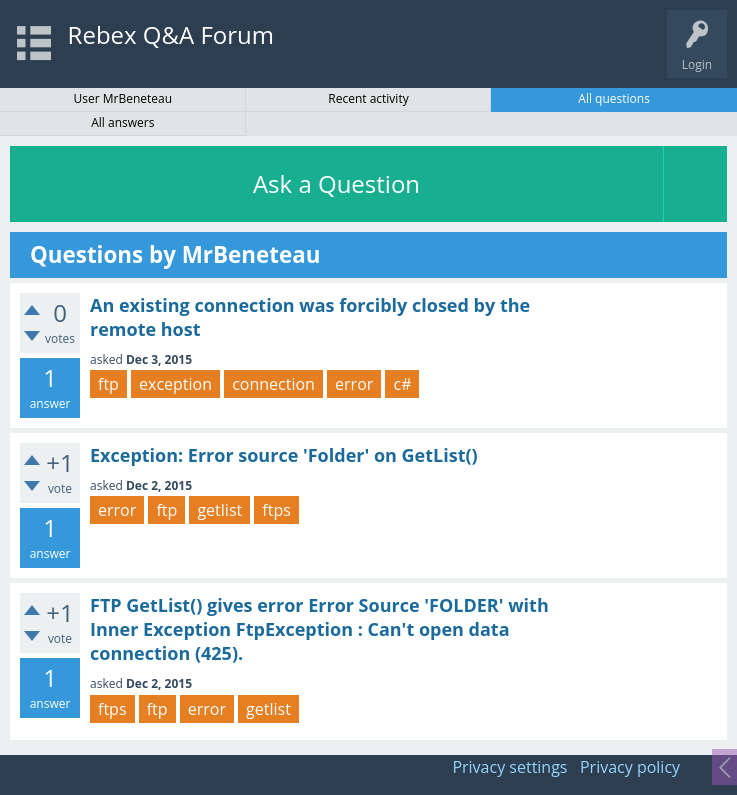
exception (175, 384)
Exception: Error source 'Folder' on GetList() (284, 455)
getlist (219, 510)
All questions (614, 98)
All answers (122, 122)
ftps (276, 510)
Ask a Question (336, 183)
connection (273, 384)
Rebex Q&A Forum (171, 34)
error (354, 384)
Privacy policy (630, 767)
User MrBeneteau (123, 98)
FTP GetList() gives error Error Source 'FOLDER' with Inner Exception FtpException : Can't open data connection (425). (319, 629)
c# (402, 384)
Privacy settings (509, 767)
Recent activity (368, 98)
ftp (108, 384)
